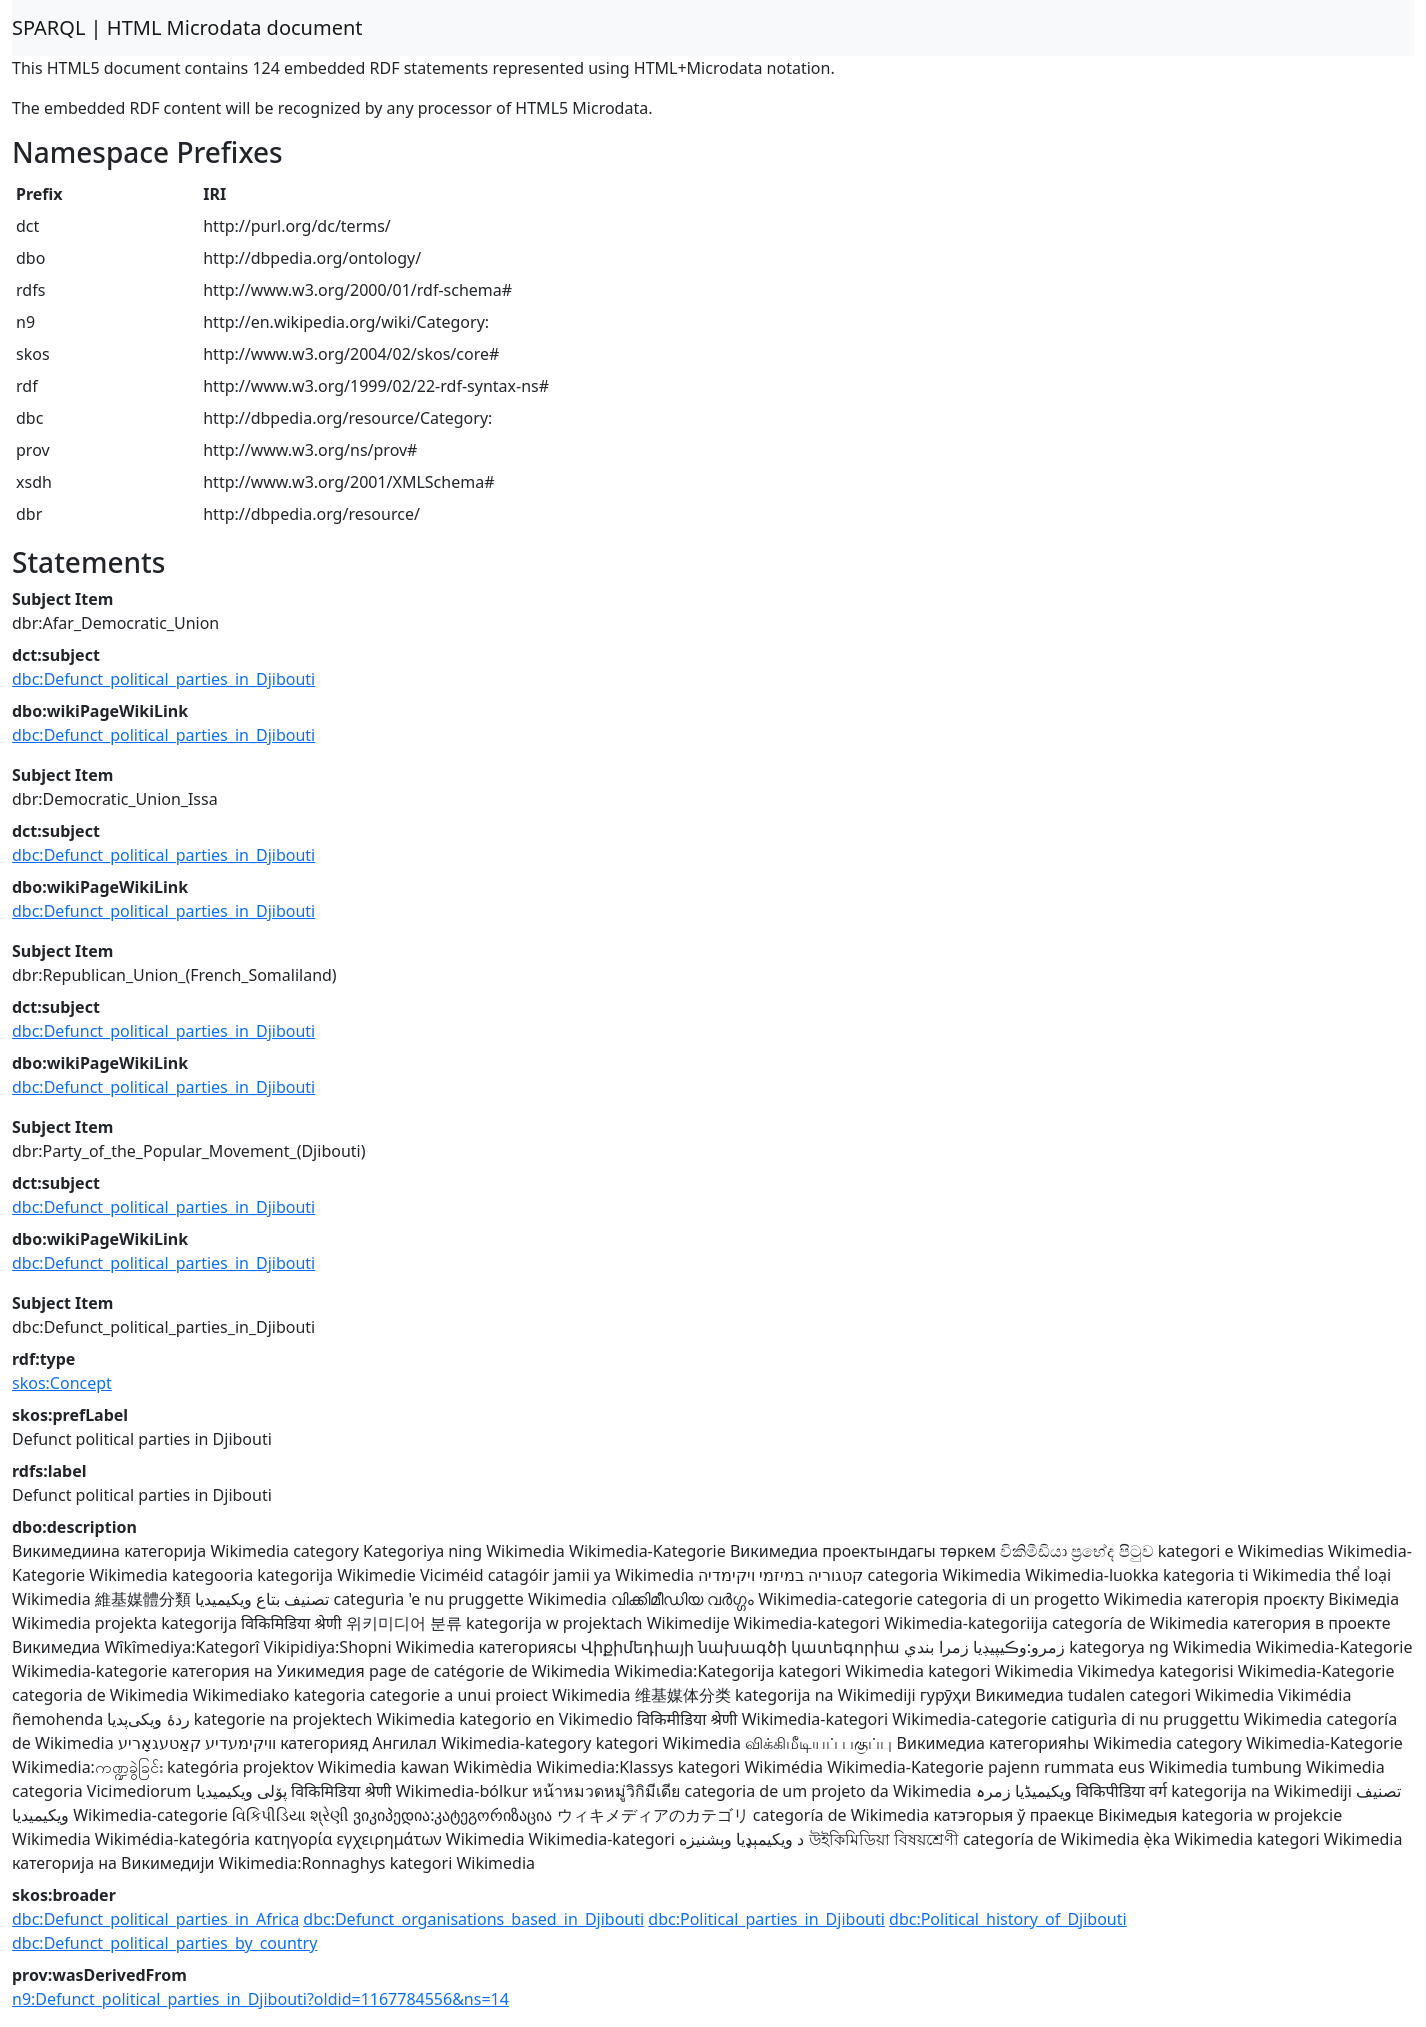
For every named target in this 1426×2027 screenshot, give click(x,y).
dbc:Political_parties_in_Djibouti (766, 1919)
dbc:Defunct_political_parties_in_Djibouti (163, 679)
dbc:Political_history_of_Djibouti (1008, 1919)
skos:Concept (62, 1383)
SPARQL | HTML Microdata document (187, 27)
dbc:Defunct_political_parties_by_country (164, 1943)
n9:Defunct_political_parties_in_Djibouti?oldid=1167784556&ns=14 (260, 1999)
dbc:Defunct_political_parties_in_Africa (155, 1919)
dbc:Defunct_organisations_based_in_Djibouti (473, 1919)
